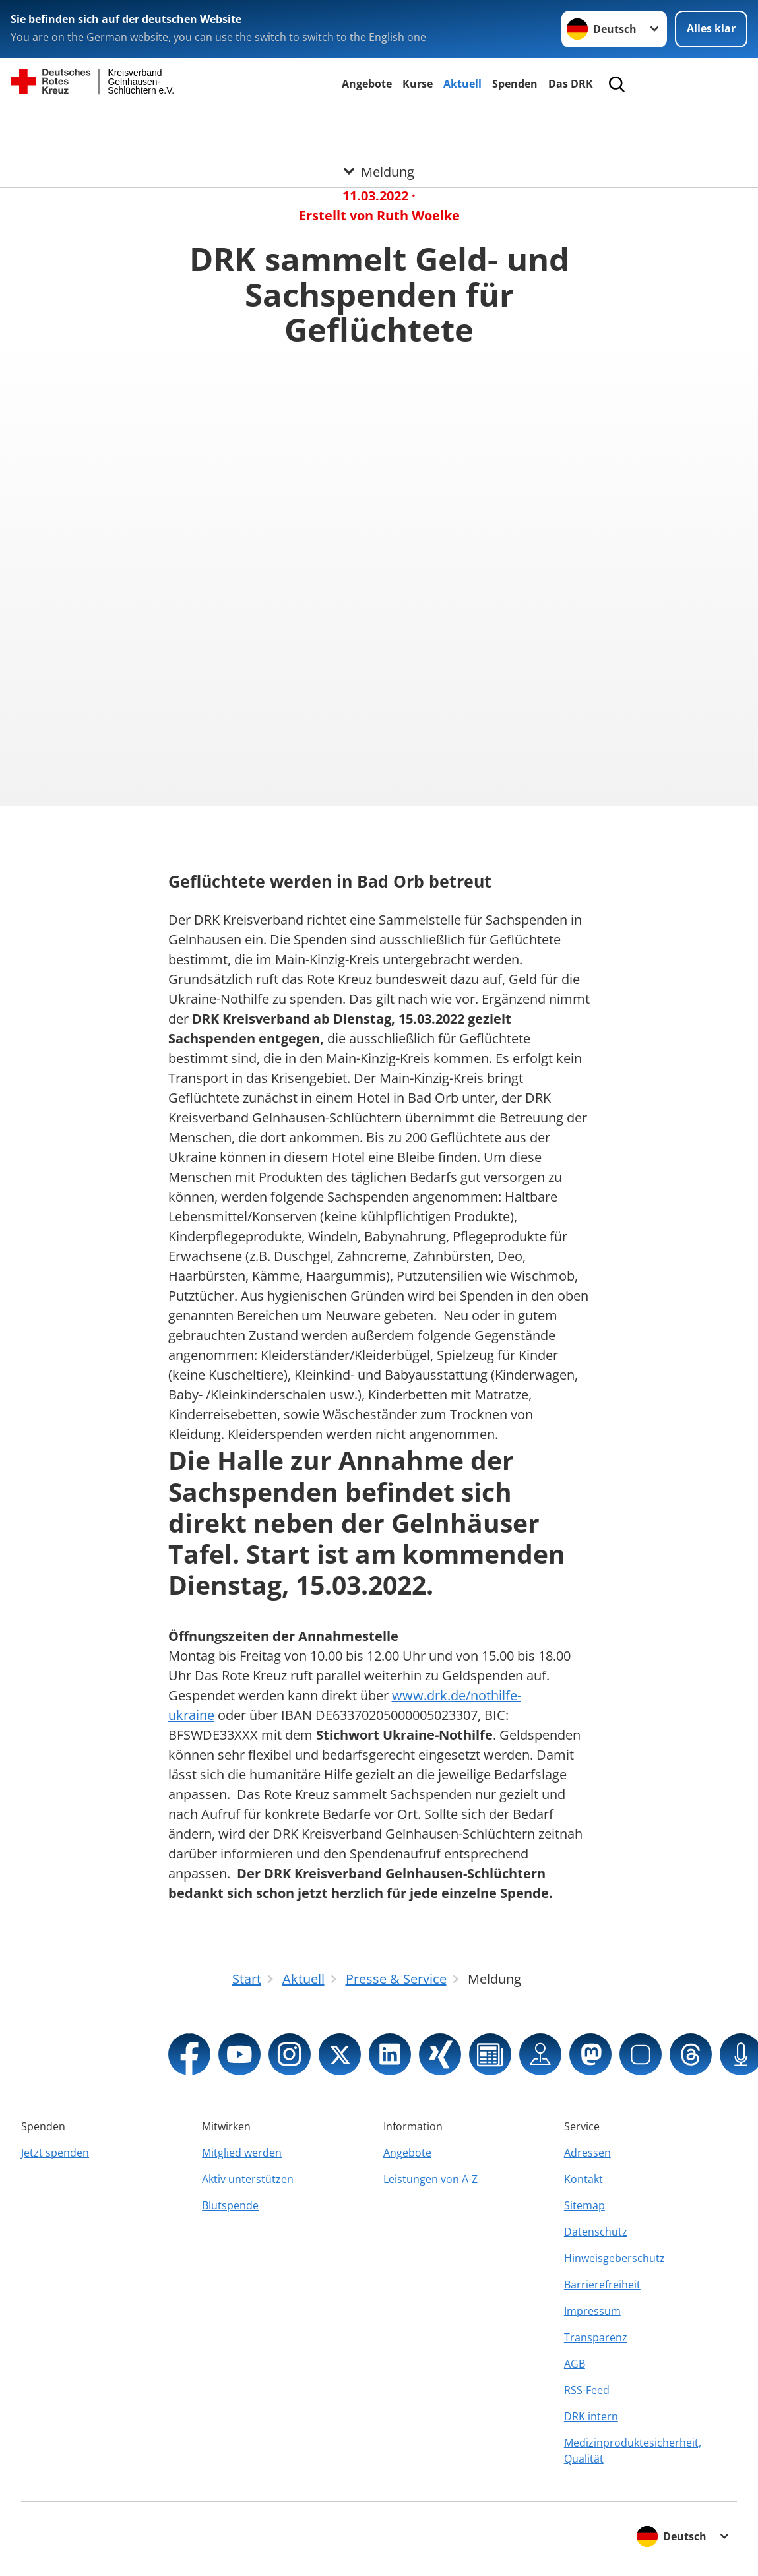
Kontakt (583, 2179)
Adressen (587, 2152)
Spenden (515, 84)
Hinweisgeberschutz (614, 2258)
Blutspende (230, 2205)
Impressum (592, 2311)
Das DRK (570, 84)
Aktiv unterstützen (248, 2179)
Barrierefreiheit (602, 2284)
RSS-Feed (587, 2390)
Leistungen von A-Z (430, 2179)
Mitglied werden (242, 2152)
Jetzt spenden (55, 2152)
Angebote (367, 84)
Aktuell (462, 84)
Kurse (417, 84)
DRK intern (591, 2416)
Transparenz (595, 2337)
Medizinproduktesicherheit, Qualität (632, 2451)
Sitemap (584, 2205)
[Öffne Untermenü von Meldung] (379, 127)
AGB (574, 2363)
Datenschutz (595, 2231)
